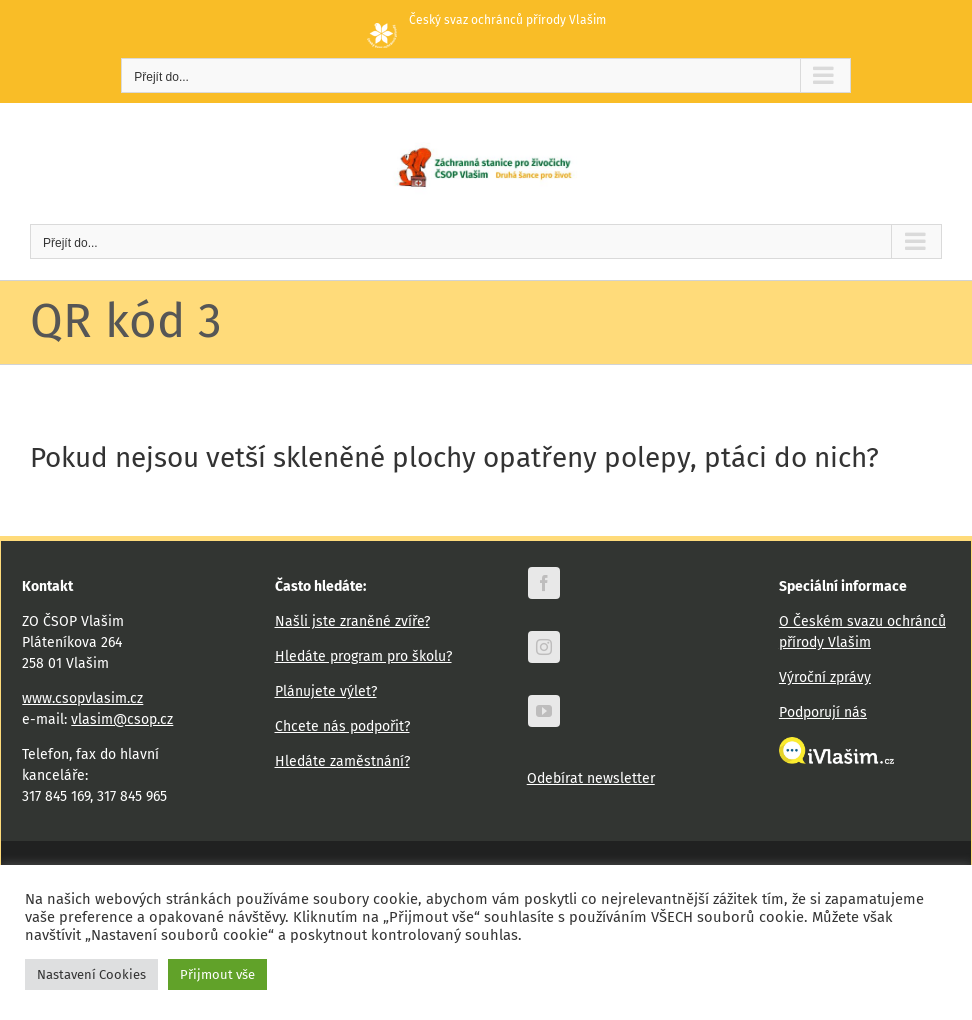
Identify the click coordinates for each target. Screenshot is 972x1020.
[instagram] (544, 647)
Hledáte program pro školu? (363, 656)
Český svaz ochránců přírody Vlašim (486, 20)
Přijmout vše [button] (217, 974)
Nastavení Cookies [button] (91, 974)
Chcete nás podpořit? (342, 726)
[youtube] (544, 711)
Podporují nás (823, 712)
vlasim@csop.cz (122, 719)
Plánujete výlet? (326, 691)
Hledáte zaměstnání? (342, 761)
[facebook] (544, 583)
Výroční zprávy (825, 677)
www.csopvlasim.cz (82, 698)
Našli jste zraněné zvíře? (352, 621)
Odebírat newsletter (591, 778)
